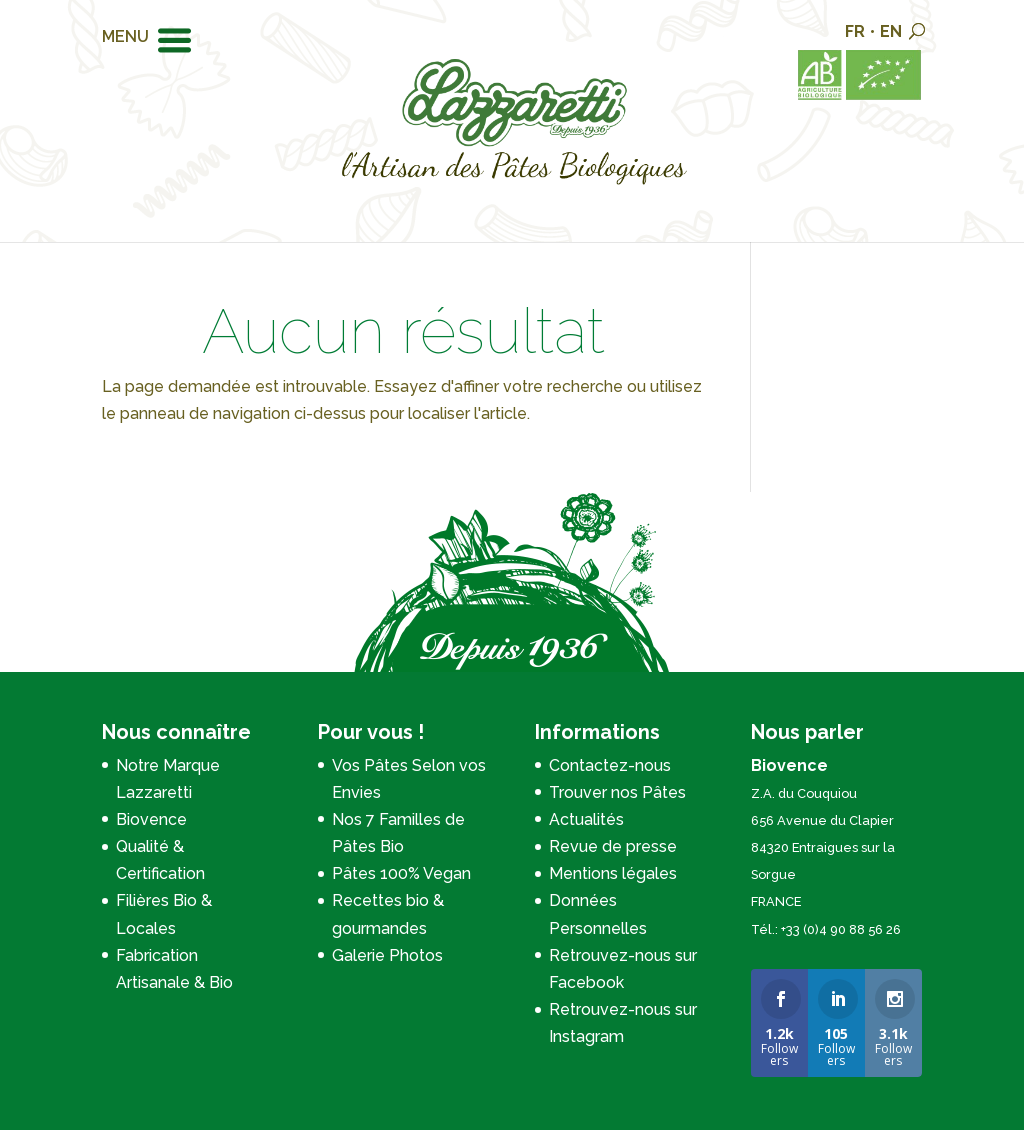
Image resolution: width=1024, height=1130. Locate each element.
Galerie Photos (387, 955)
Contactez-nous (610, 765)
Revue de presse (613, 846)
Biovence (151, 819)
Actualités (586, 819)
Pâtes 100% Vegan (401, 873)
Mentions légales (613, 873)
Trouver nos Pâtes (617, 792)
